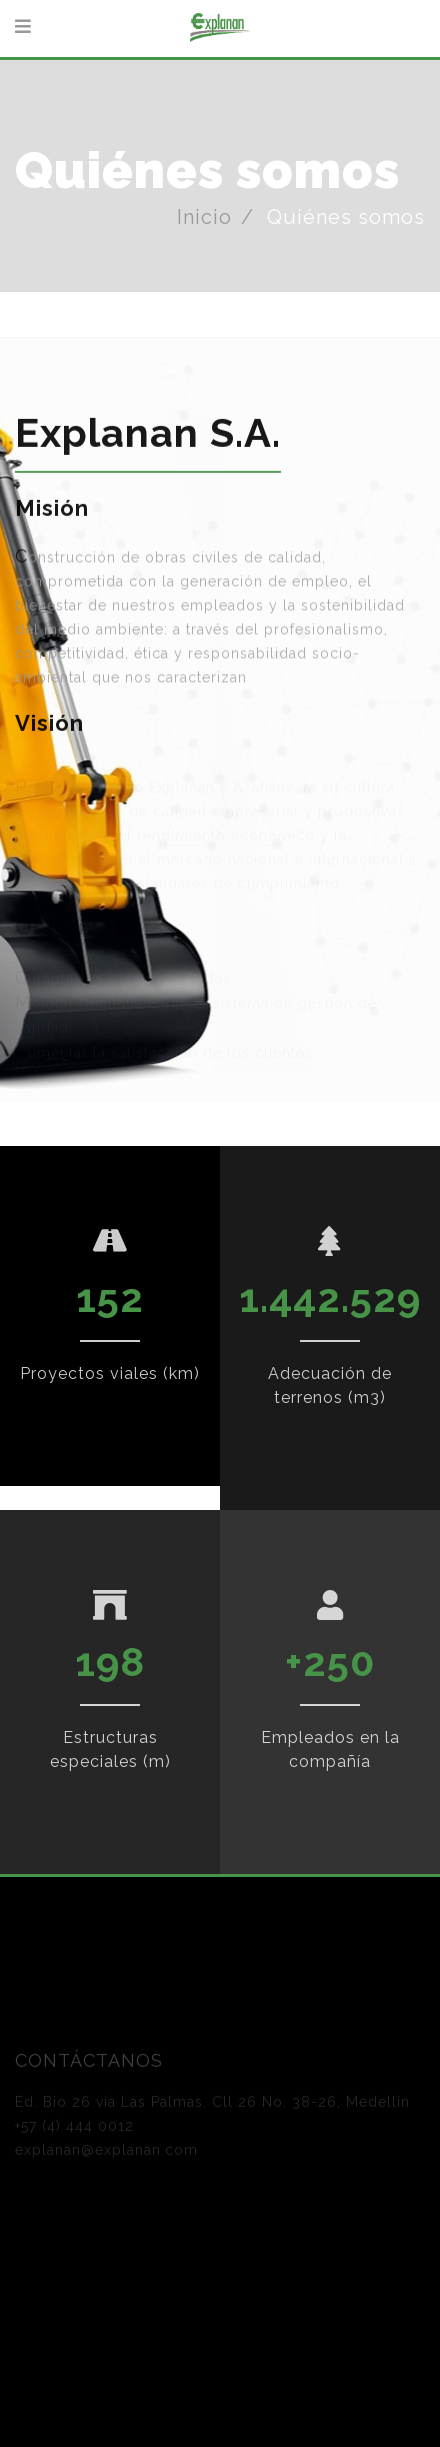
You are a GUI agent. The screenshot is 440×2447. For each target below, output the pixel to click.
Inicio (204, 217)
